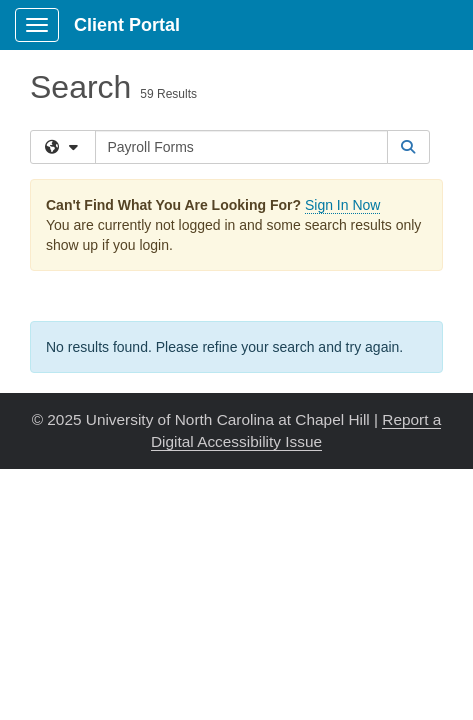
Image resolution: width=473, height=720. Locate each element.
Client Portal (127, 25)
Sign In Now (342, 205)
